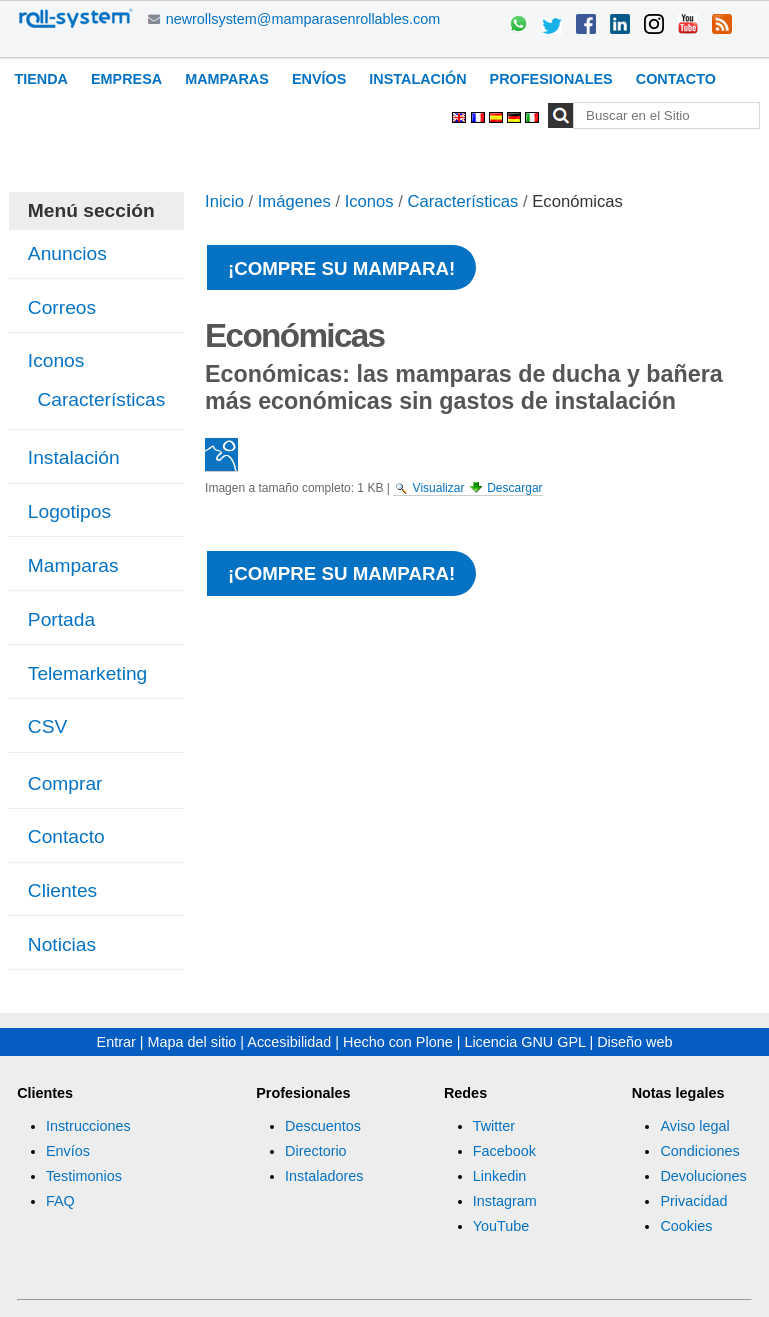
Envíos (319, 79)
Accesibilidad (289, 1042)
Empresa (126, 79)
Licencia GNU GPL (524, 1042)
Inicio (224, 201)
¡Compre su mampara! (341, 268)
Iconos (369, 201)
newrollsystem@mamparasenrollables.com (303, 19)
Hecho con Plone (398, 1042)
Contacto (676, 79)
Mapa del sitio (192, 1042)
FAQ (60, 1201)
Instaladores (324, 1176)
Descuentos (323, 1126)
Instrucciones (88, 1126)
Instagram (505, 1201)
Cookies (686, 1226)
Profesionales (551, 79)
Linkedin (500, 1176)
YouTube (501, 1226)
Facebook (504, 1151)
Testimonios (84, 1176)
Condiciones (699, 1151)
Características (463, 201)
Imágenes (294, 201)
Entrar (116, 1042)
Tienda (41, 79)
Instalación (417, 79)
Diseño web (634, 1042)
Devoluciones (703, 1176)
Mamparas (227, 79)
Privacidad (693, 1201)
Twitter (494, 1126)
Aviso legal (694, 1126)
